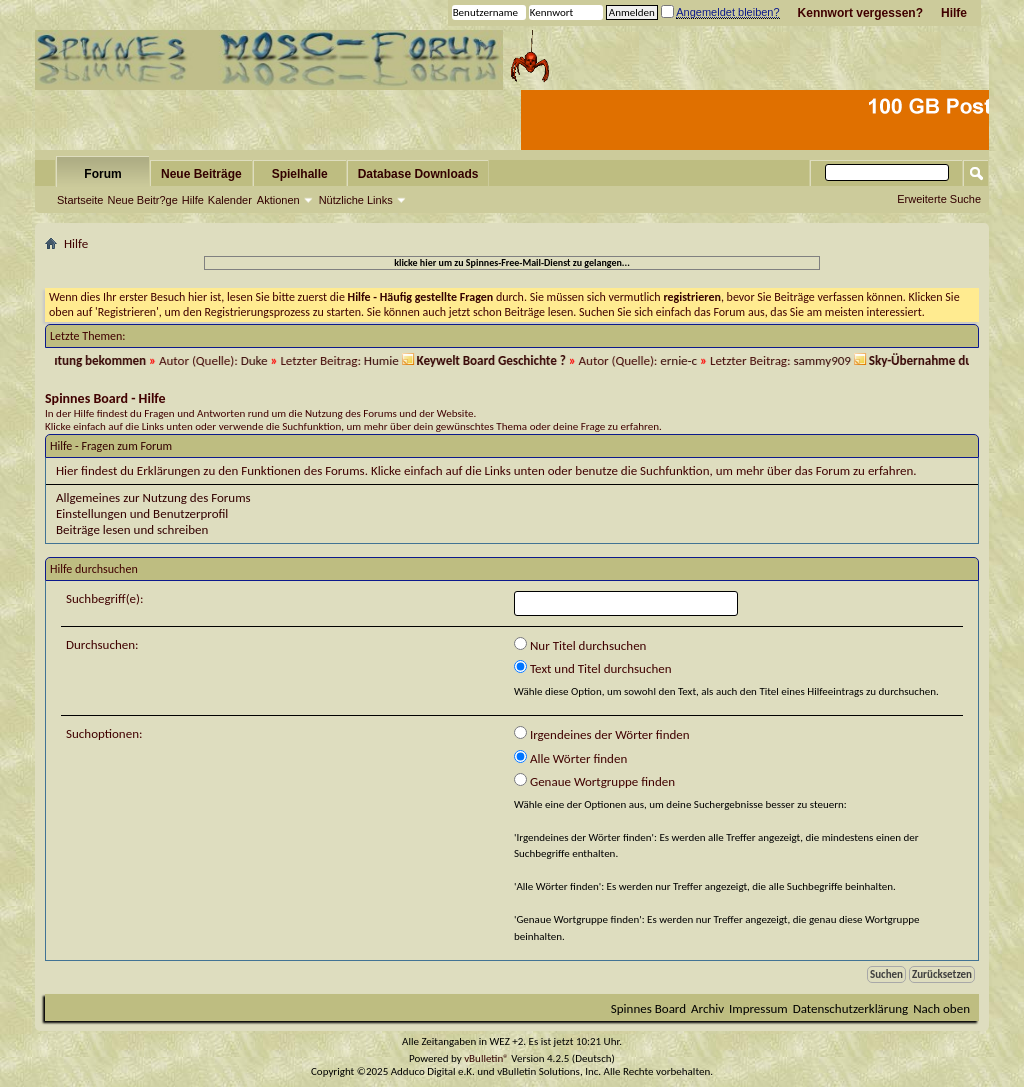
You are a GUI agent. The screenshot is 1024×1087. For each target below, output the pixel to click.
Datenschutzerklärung (851, 1008)
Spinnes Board (648, 1008)
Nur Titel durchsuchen (580, 645)
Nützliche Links (356, 200)
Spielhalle (300, 174)
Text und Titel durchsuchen (593, 668)
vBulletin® (486, 1058)
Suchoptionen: (104, 733)
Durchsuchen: (102, 644)
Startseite (80, 200)
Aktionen (278, 200)
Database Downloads (418, 174)
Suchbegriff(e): (104, 598)
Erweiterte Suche (939, 199)
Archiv (707, 1008)
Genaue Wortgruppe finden (594, 781)
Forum (102, 174)
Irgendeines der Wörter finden (602, 734)
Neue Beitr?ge (142, 200)
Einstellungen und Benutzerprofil (142, 513)
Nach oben (941, 1008)
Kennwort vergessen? (860, 13)
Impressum (758, 1008)
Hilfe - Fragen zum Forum (111, 446)
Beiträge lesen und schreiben (132, 529)
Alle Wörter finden (570, 758)
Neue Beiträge (201, 174)
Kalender (230, 200)
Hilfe (954, 13)
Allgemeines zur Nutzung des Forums (153, 497)
